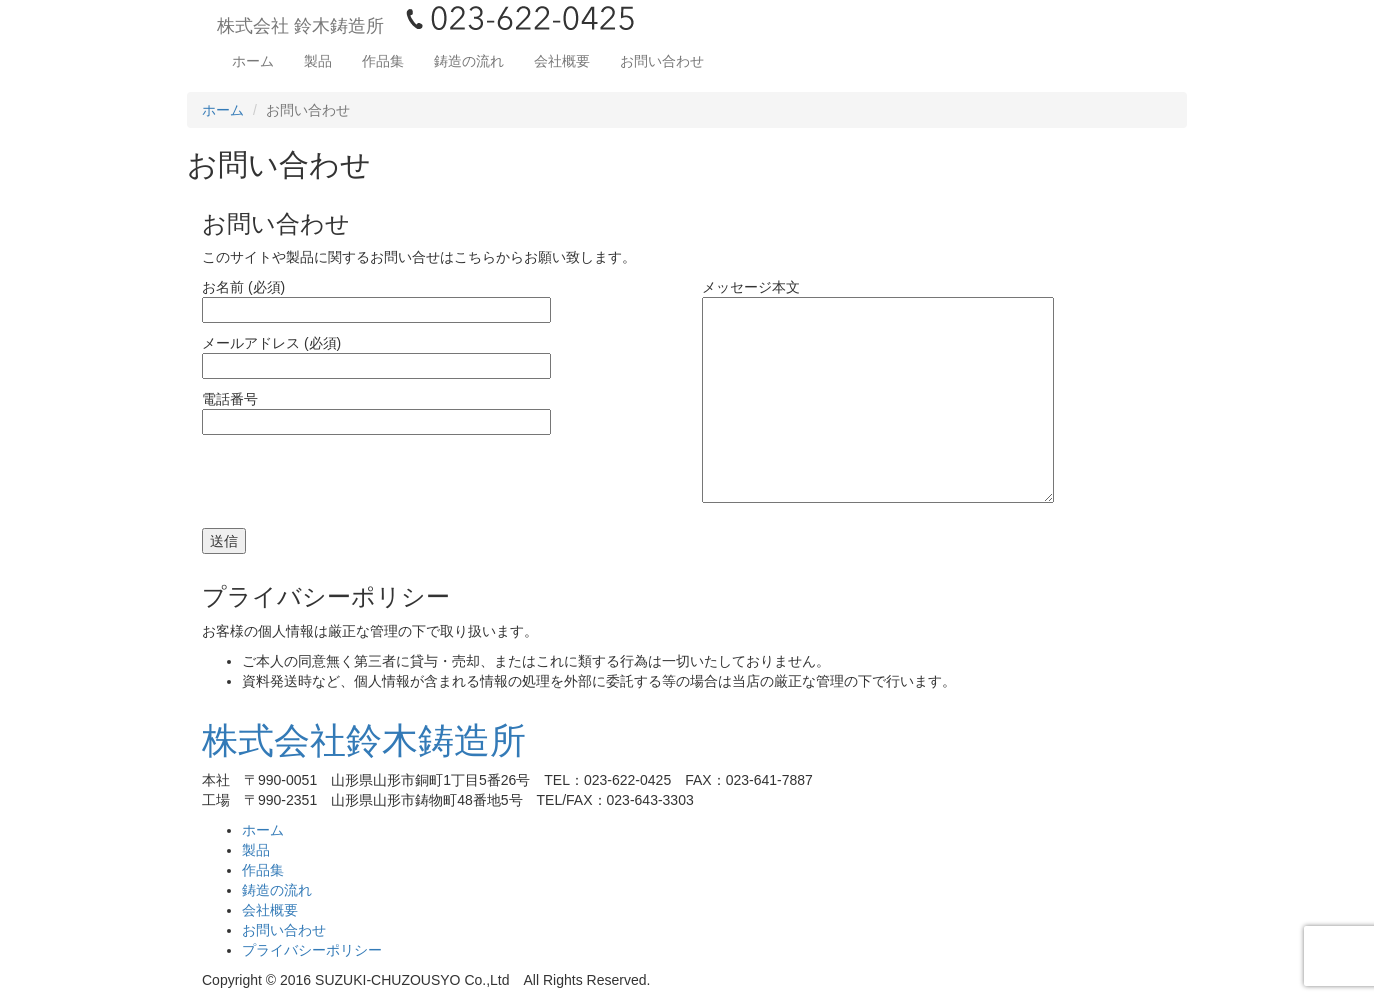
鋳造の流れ (469, 61)
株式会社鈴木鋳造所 (364, 740)
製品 (318, 61)
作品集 (383, 61)
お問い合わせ (662, 61)
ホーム (253, 61)
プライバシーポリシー (312, 950)
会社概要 (562, 61)
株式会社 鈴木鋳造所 (300, 26)
